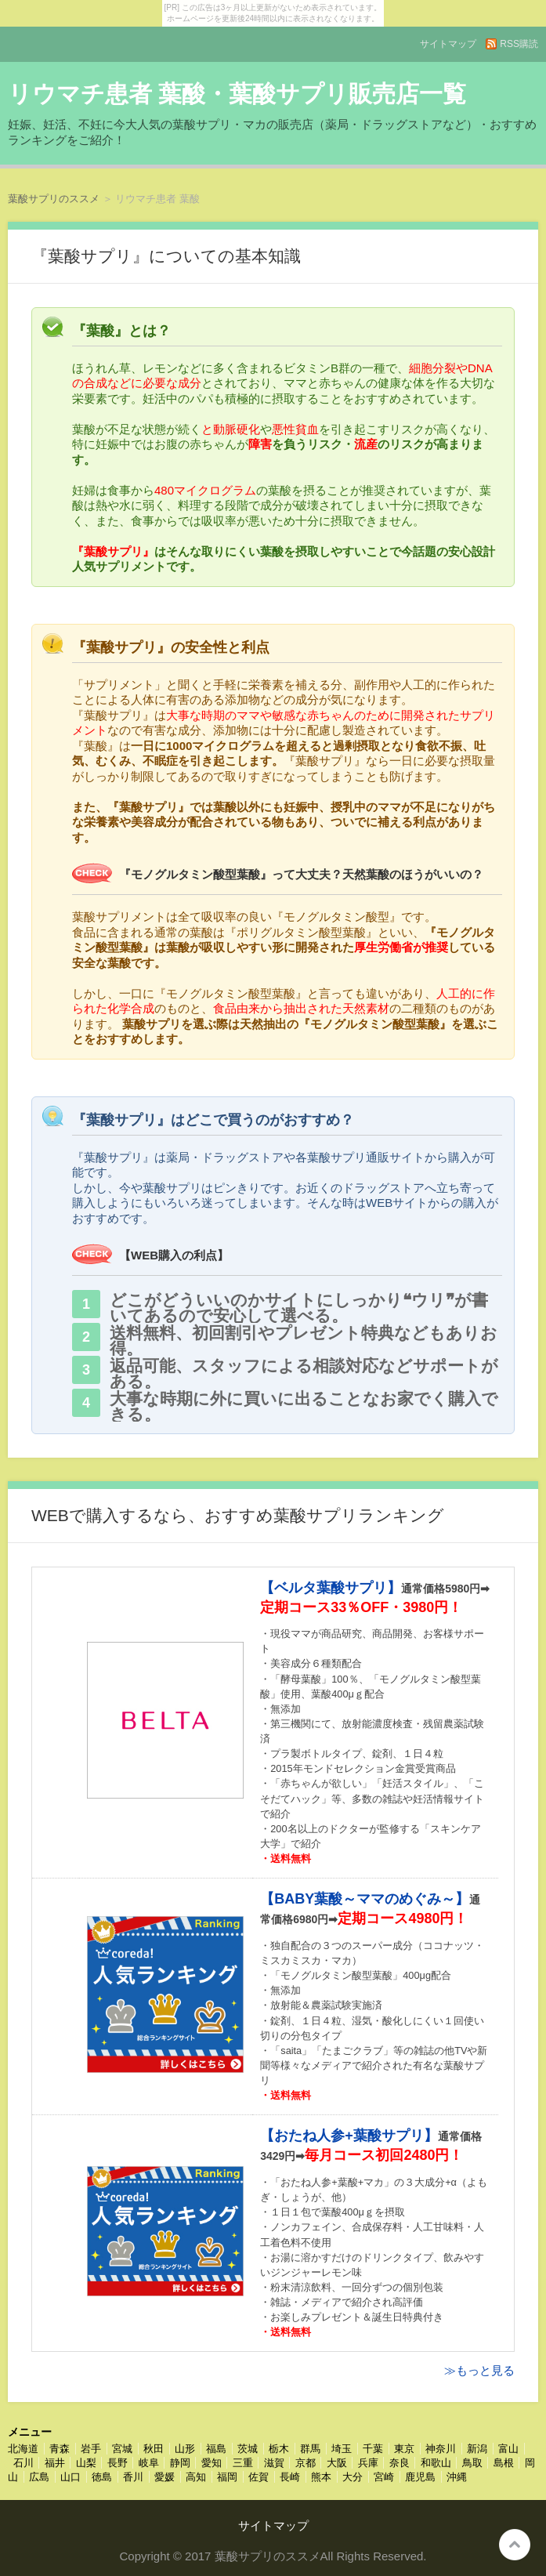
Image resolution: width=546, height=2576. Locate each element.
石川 (23, 2463)
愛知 (211, 2463)
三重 (243, 2463)
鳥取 (472, 2463)
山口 (70, 2477)
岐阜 (149, 2463)
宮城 (122, 2449)
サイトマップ (448, 43)
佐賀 (258, 2477)
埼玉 (341, 2449)
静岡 (180, 2463)
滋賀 (274, 2463)
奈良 (399, 2463)
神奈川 (440, 2449)
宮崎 (384, 2477)
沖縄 (457, 2477)
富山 (508, 2449)
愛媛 (164, 2477)
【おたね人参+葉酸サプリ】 (349, 2135)
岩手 (91, 2449)
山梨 (86, 2463)
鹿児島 (420, 2477)
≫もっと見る (479, 2370)
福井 (55, 2463)
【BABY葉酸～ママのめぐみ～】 (364, 1899)
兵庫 (368, 2463)
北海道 (23, 2449)
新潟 (477, 2449)
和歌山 (436, 2463)
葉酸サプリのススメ (53, 199)
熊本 (321, 2477)
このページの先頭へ (514, 2544)
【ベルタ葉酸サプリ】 (330, 1588)
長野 (117, 2463)
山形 (185, 2449)
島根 (504, 2463)
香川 (133, 2477)
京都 (305, 2463)
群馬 (310, 2449)
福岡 (227, 2477)
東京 (404, 2449)
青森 (59, 2449)
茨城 (247, 2449)
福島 (216, 2449)
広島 (39, 2477)
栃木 (279, 2449)
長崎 (290, 2477)
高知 (196, 2477)
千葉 (373, 2449)
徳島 (102, 2477)
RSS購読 (519, 43)
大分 (352, 2477)
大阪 (337, 2463)
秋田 (153, 2449)
